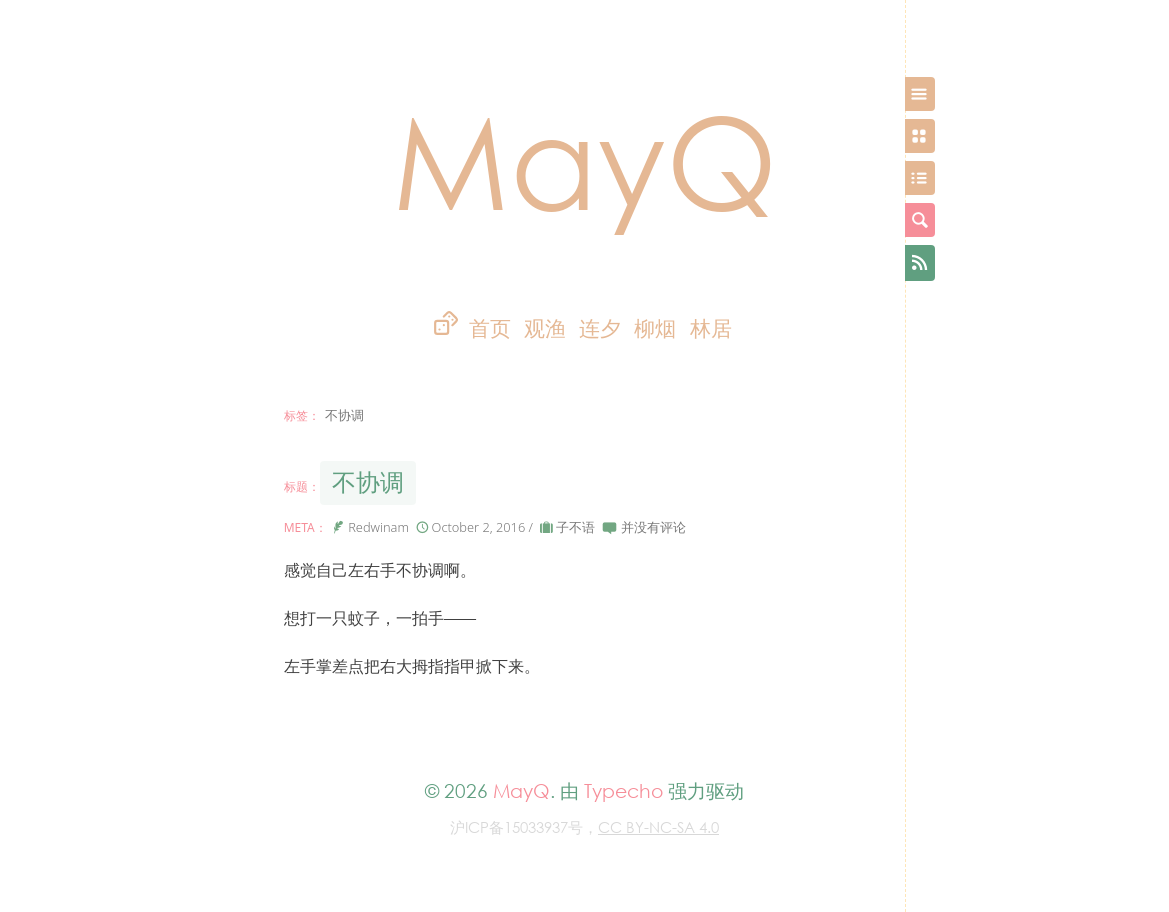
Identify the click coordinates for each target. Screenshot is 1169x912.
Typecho (623, 790)
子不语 (575, 527)
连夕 (600, 328)
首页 (490, 328)
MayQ (585, 159)
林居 (711, 328)
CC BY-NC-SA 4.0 (658, 827)
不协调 (368, 482)
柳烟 (655, 328)
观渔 (545, 328)
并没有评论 (653, 527)
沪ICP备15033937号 (516, 827)
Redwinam (378, 527)
